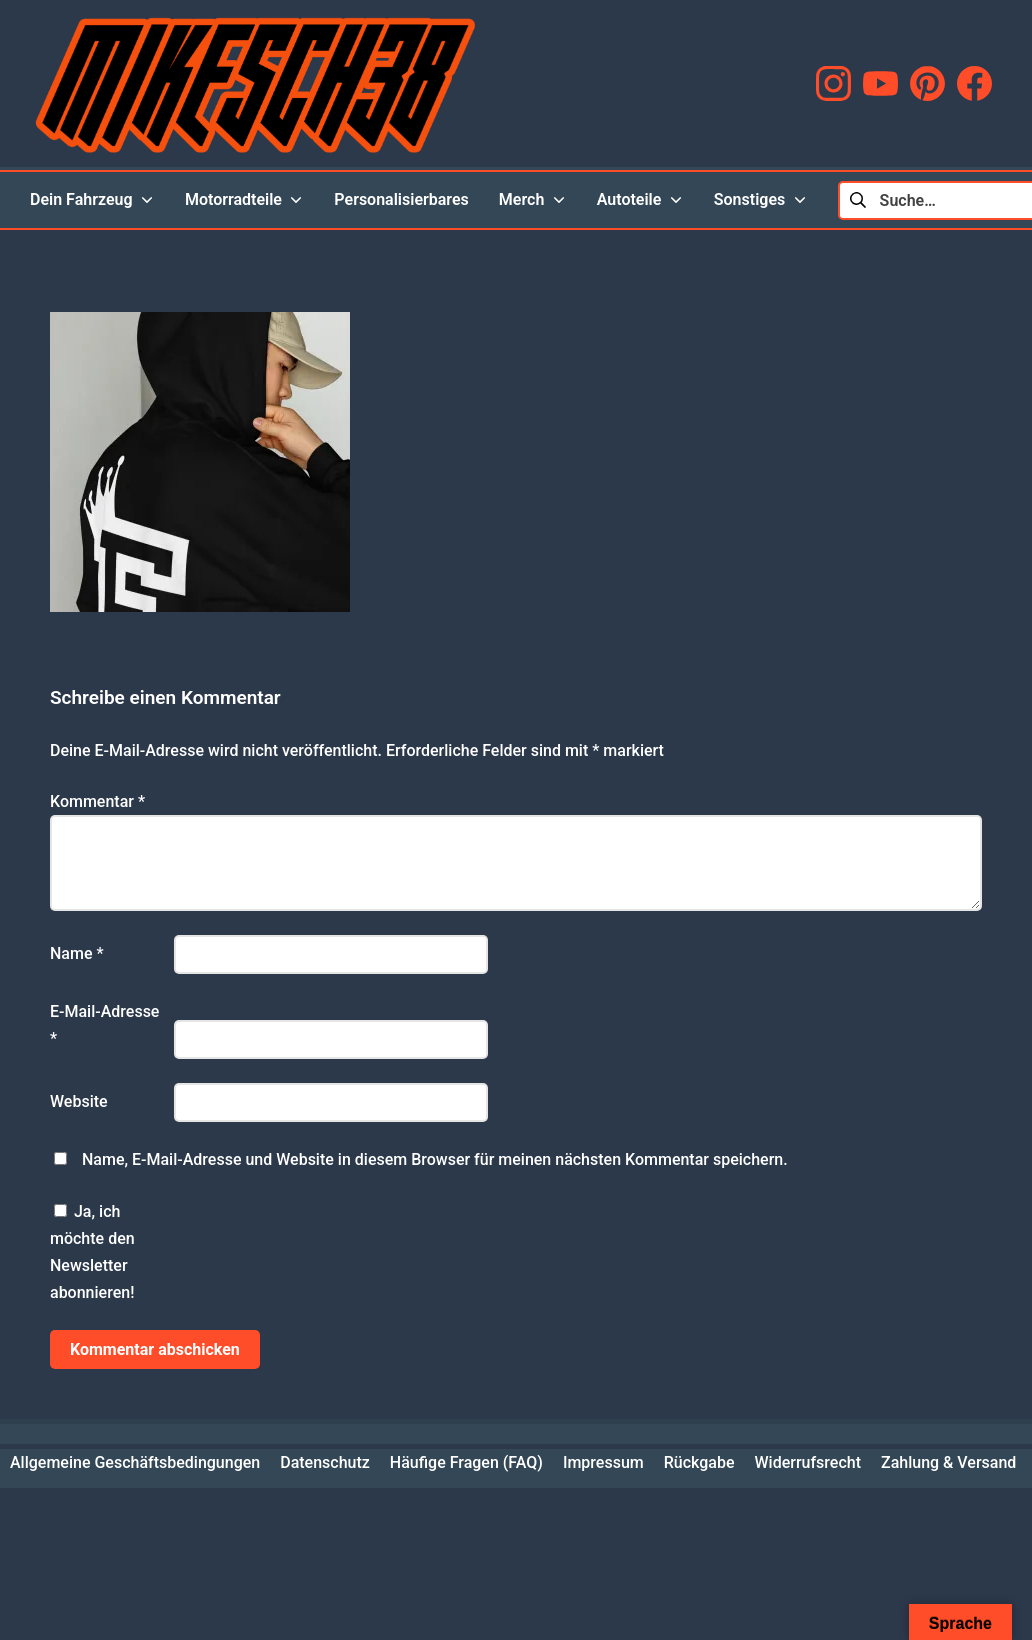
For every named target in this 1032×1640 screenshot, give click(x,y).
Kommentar (97, 801)
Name (77, 953)
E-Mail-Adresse (104, 1025)
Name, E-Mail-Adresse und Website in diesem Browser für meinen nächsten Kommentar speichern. (435, 1159)
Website (79, 1101)
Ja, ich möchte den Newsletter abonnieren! (92, 1252)
